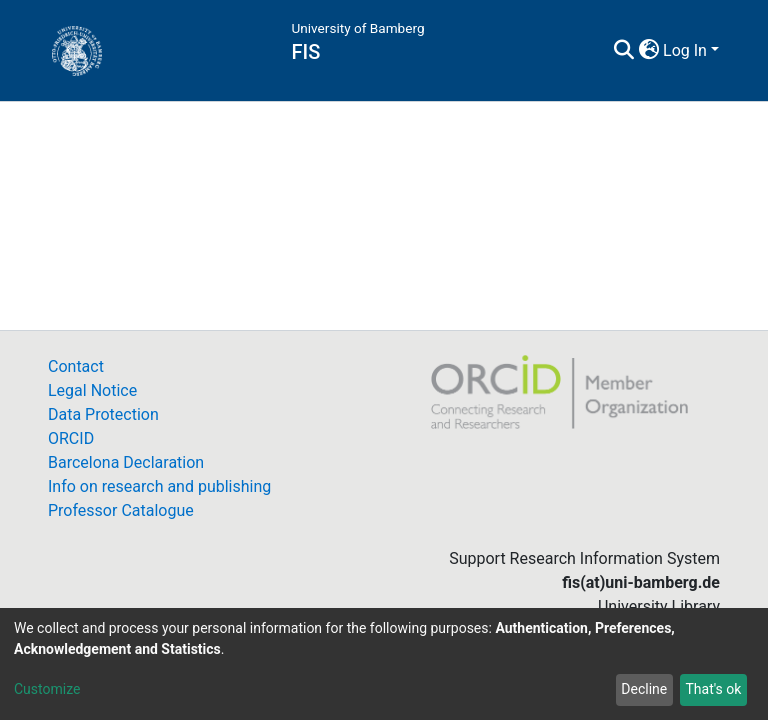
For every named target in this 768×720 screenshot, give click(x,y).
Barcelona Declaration (126, 462)
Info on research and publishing (159, 486)
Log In (685, 50)
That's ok (713, 689)
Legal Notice (92, 390)
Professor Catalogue (121, 510)
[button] (648, 51)
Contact (76, 366)
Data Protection (103, 414)
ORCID (71, 438)
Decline (644, 689)
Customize (47, 689)
